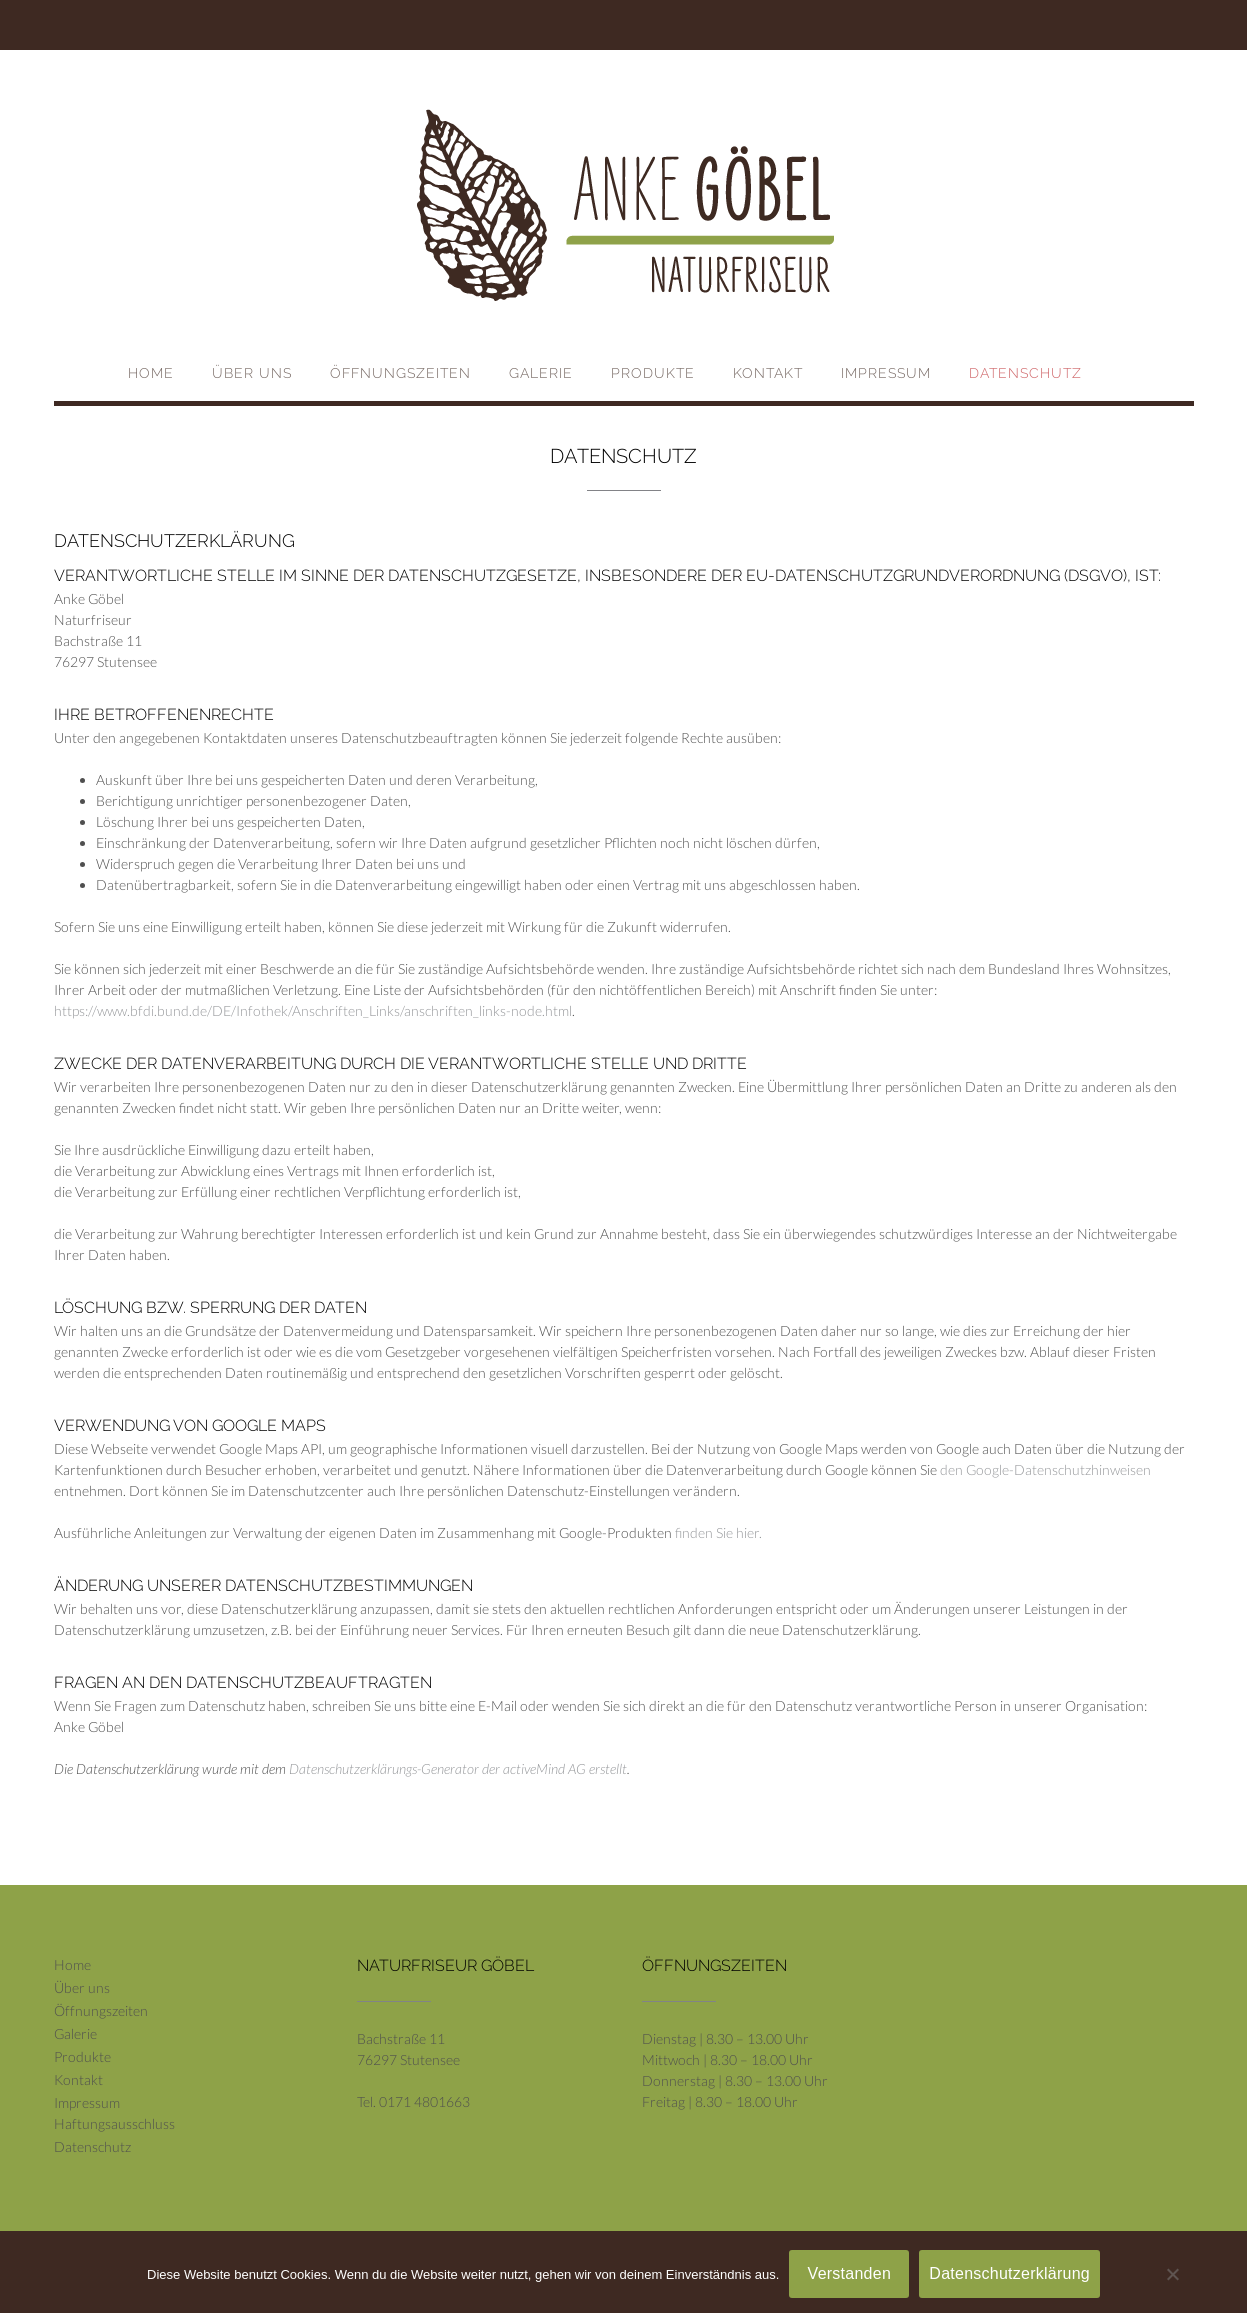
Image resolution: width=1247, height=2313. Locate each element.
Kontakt (768, 373)
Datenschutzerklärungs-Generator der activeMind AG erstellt (458, 1768)
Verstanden (849, 2273)
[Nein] (1172, 2274)
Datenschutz (1025, 373)
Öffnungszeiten (400, 373)
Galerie (541, 373)
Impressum (886, 373)
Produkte (653, 373)
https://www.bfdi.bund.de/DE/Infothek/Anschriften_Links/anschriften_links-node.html (313, 1010)
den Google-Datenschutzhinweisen (1045, 1469)
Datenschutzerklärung (1009, 2273)
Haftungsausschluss (114, 2123)
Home (151, 373)
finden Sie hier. (717, 1532)
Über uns (252, 373)
